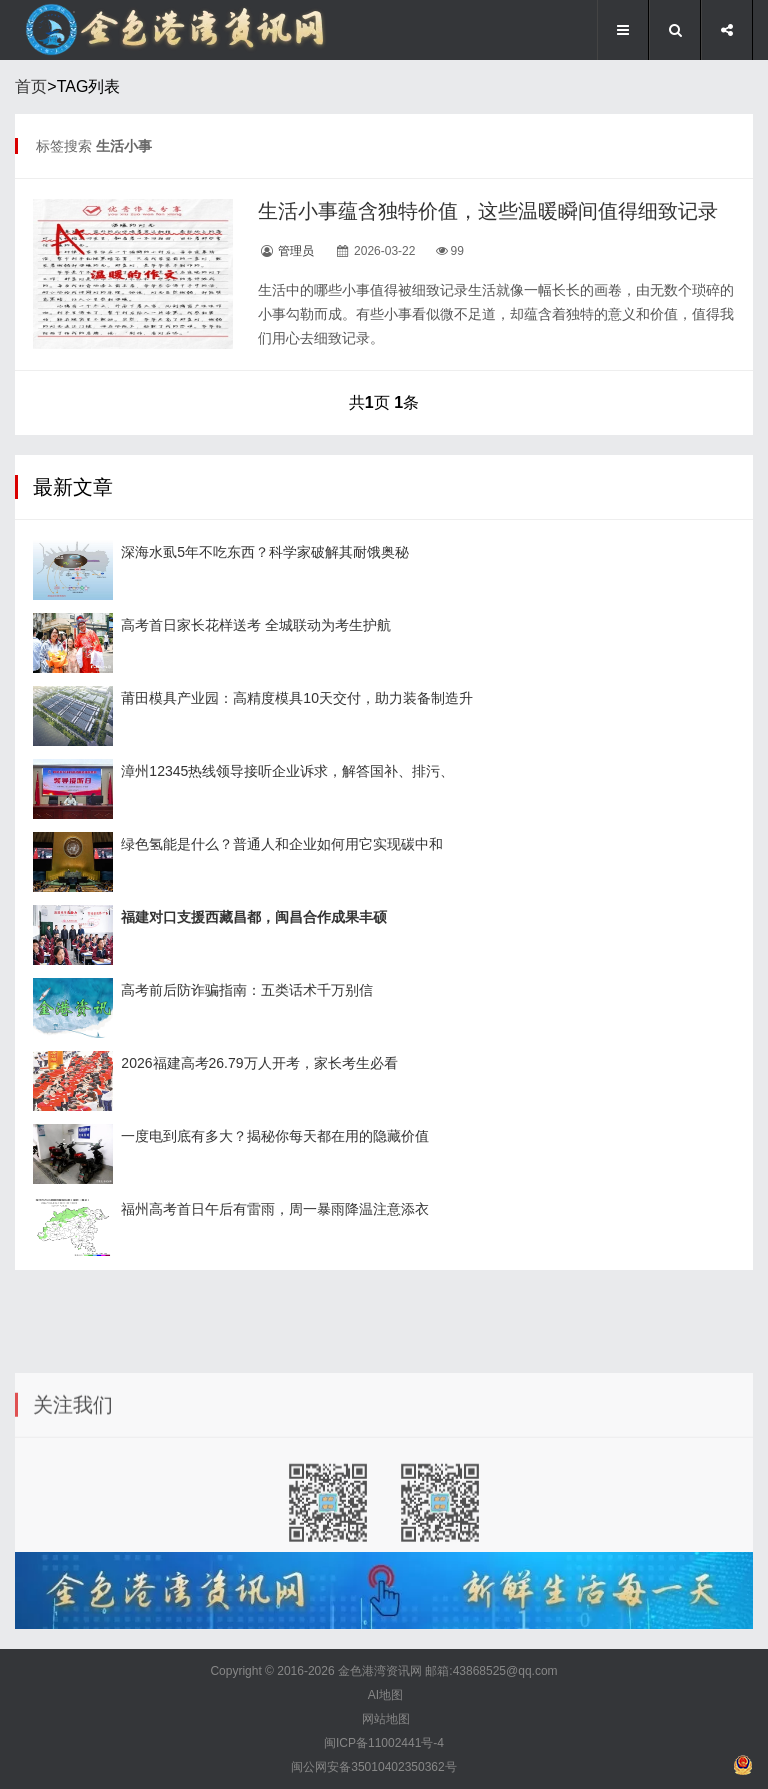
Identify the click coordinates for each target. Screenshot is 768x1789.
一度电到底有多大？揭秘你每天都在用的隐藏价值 (275, 1136)
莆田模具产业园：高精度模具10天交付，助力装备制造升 (297, 698)
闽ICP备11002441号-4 (384, 1743)
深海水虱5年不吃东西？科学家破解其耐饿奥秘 (265, 552)
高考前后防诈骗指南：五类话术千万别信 (247, 990)
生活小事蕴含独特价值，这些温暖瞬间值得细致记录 (488, 211)
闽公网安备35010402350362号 (373, 1767)
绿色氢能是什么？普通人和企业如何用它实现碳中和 (282, 844)
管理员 (296, 251)
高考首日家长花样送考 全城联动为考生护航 (256, 625)
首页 (31, 86)
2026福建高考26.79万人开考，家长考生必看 (259, 1063)
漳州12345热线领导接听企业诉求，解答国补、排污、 (287, 771)
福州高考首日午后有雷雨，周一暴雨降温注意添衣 (275, 1209)
